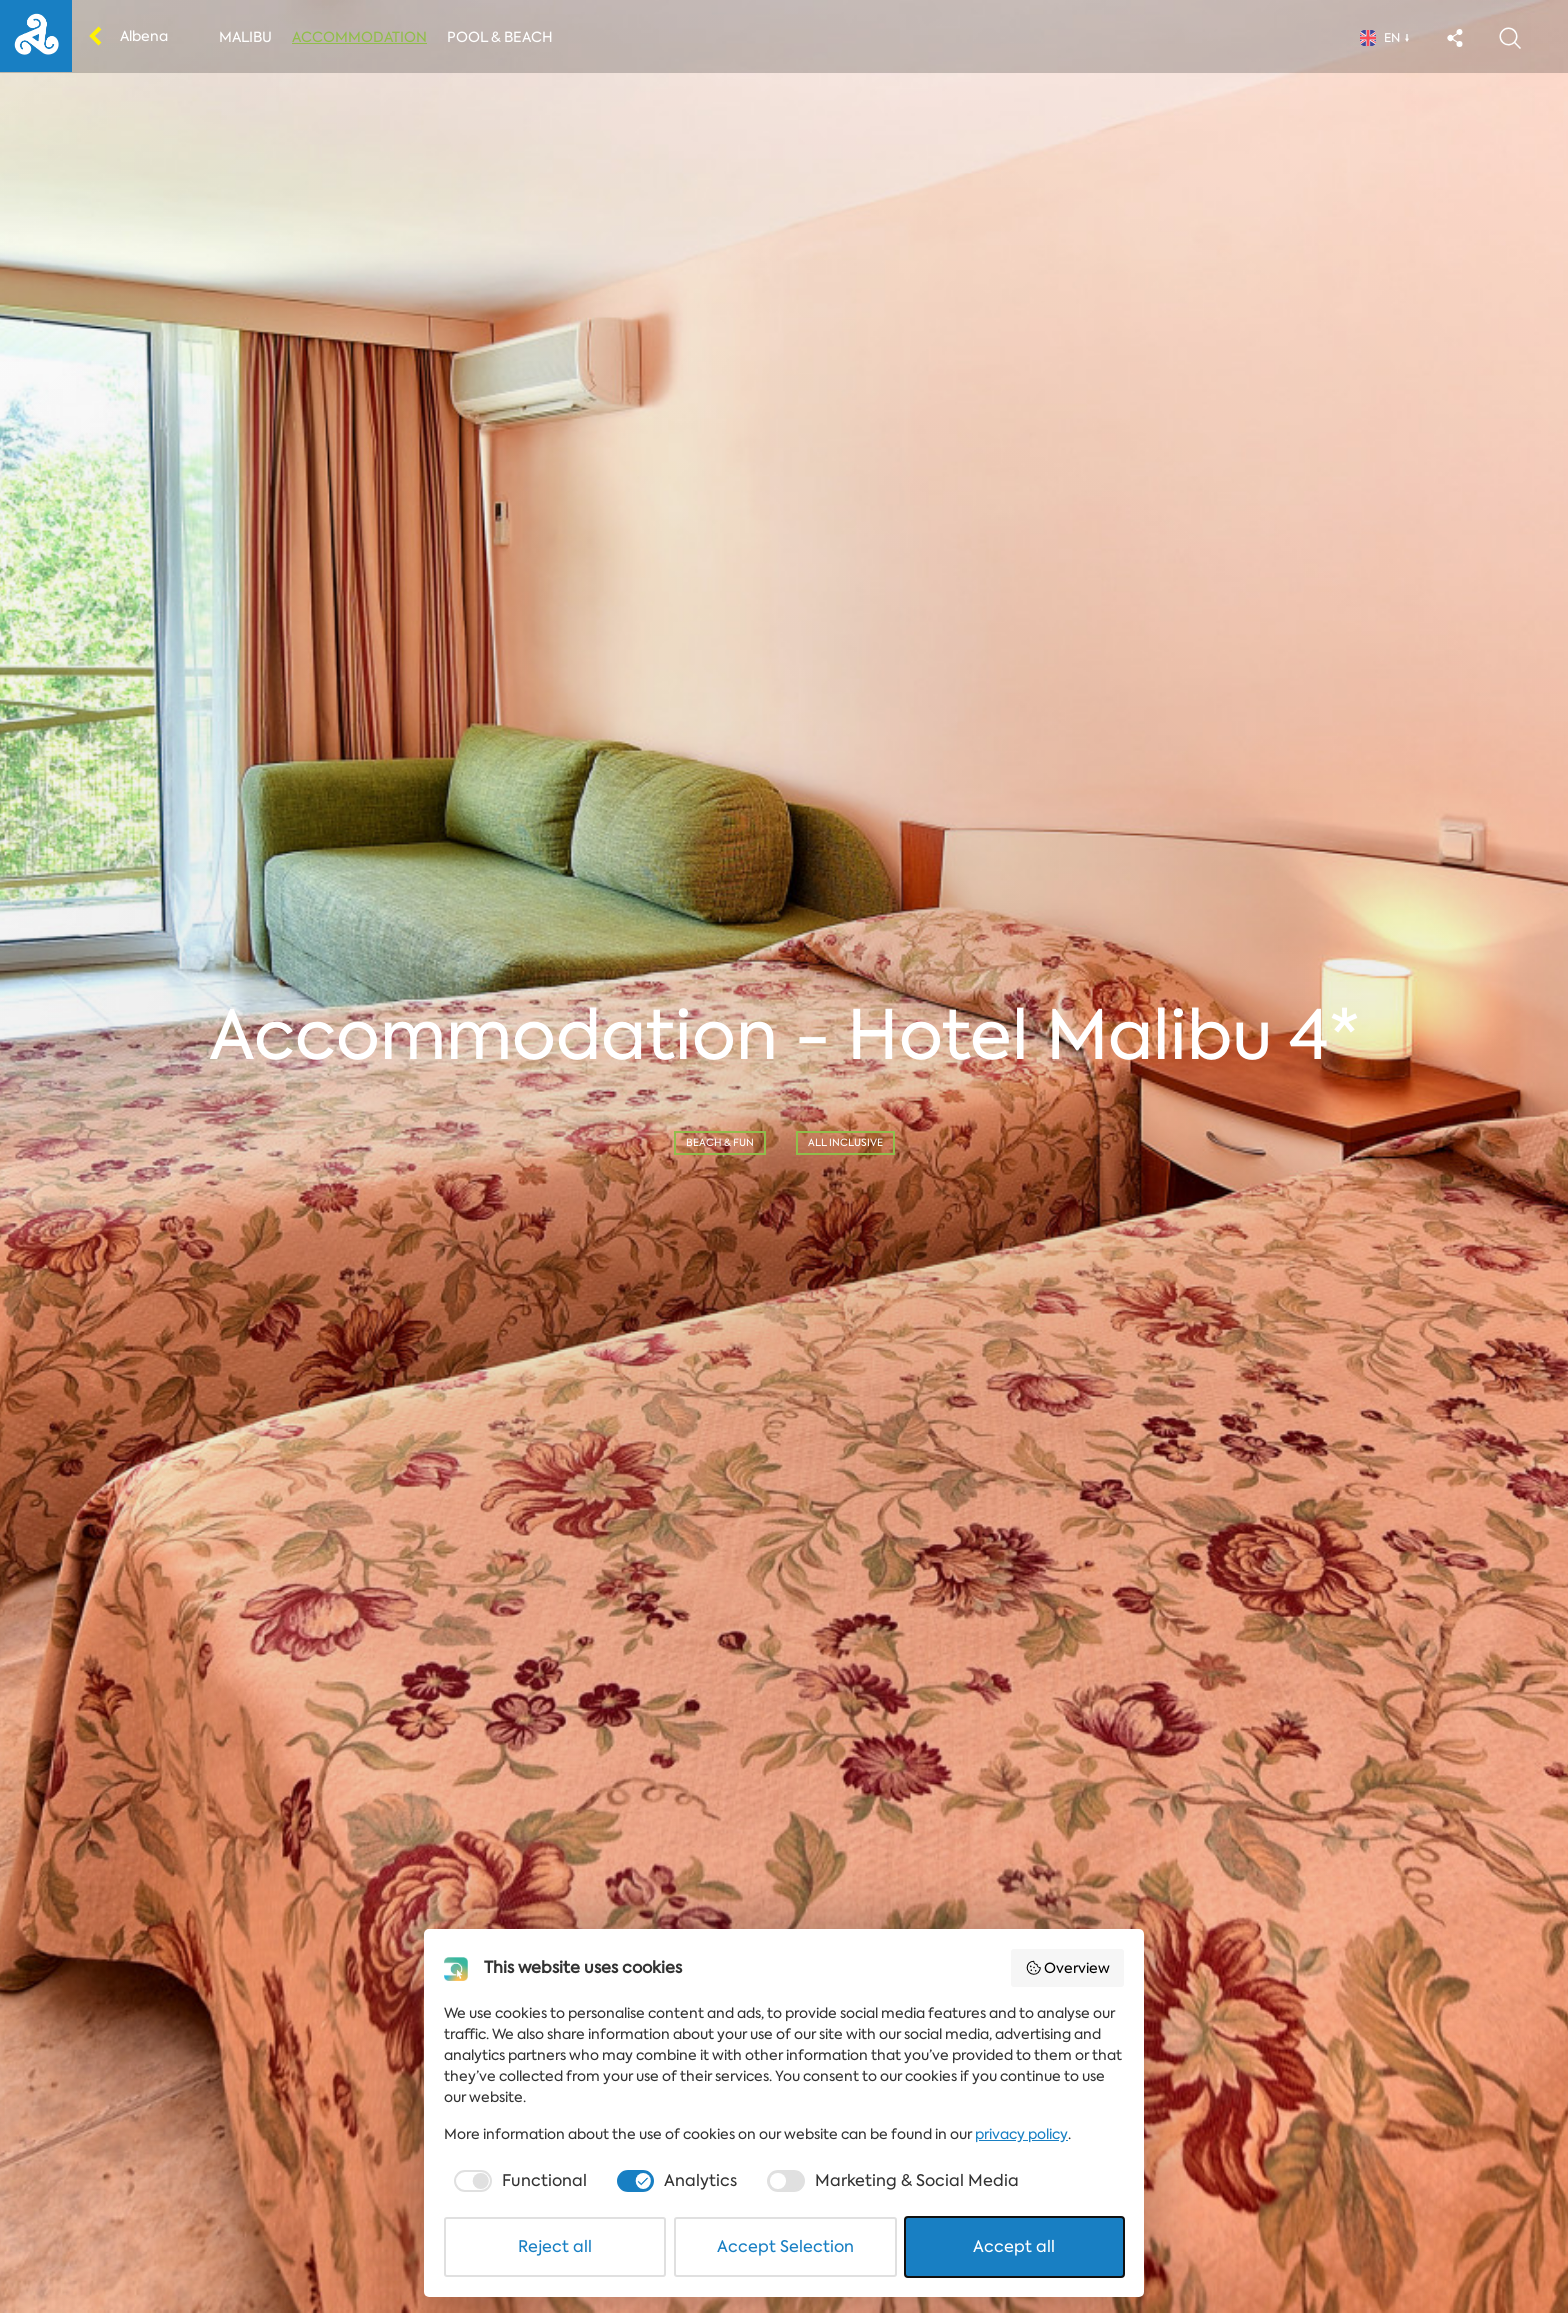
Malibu (245, 37)
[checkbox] (518, 2181)
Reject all (555, 2246)
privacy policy (1021, 2134)
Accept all (1014, 2246)
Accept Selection (785, 2246)
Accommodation (359, 37)
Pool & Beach (500, 37)
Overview (1068, 1968)
